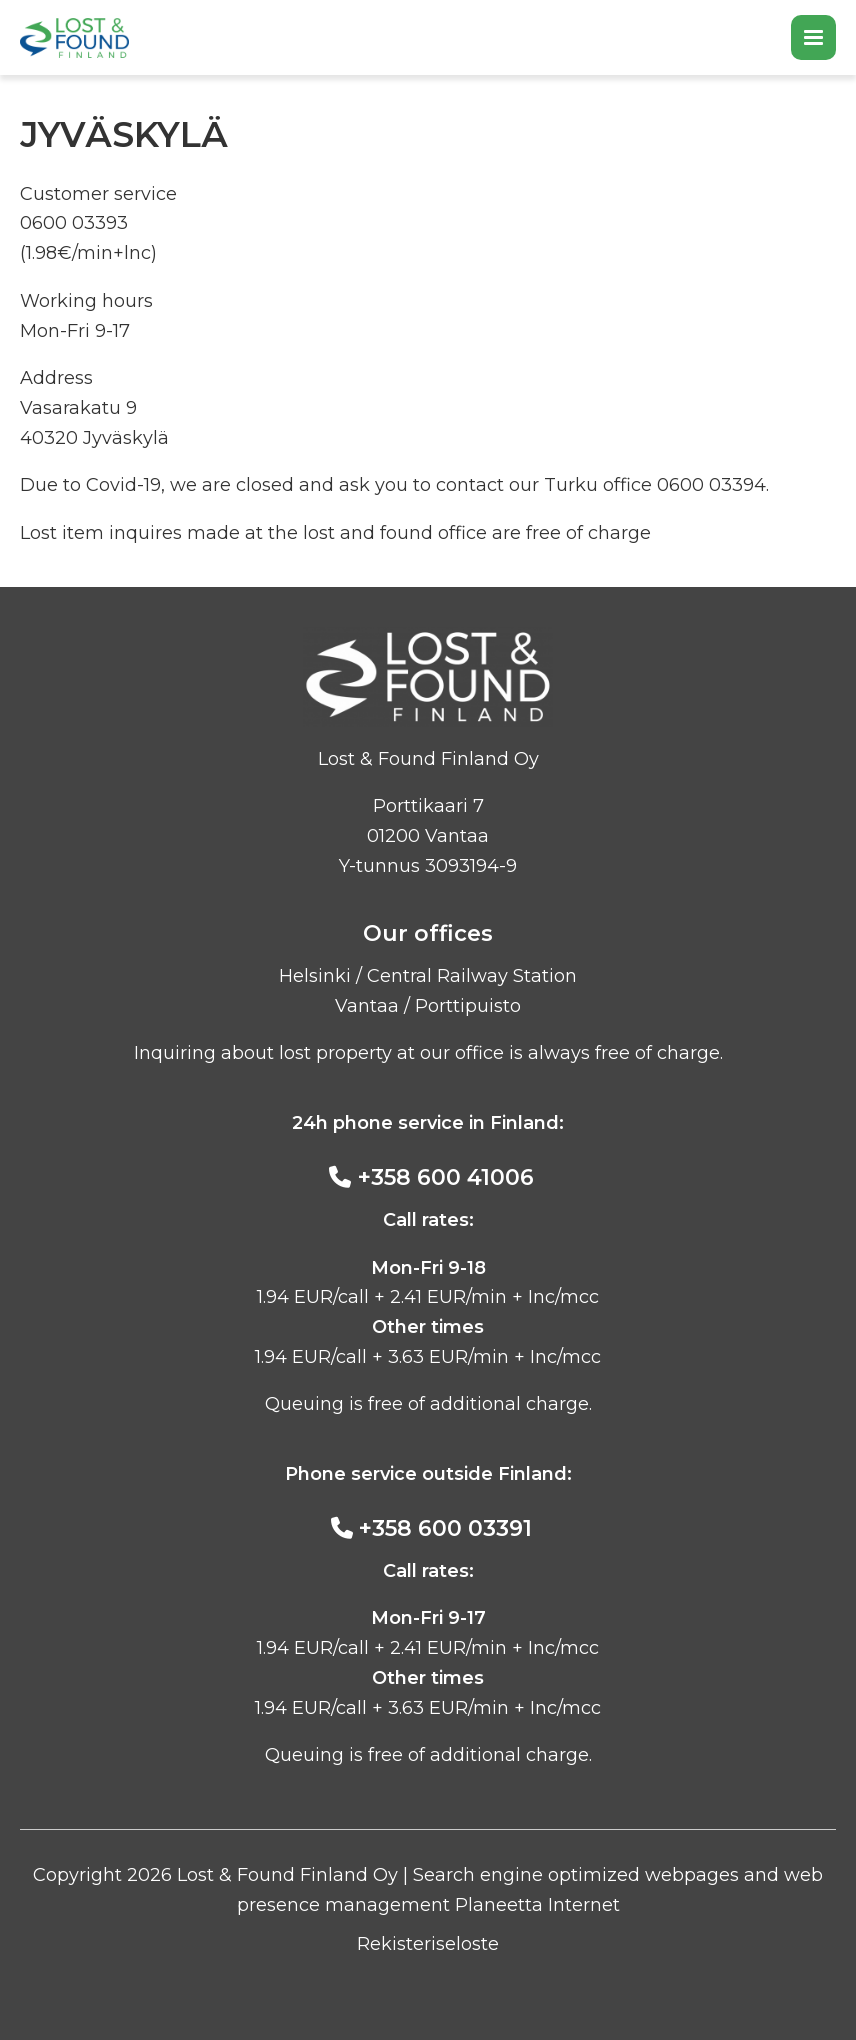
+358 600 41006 (446, 1177)
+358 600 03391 (445, 1528)
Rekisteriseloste (428, 1944)
